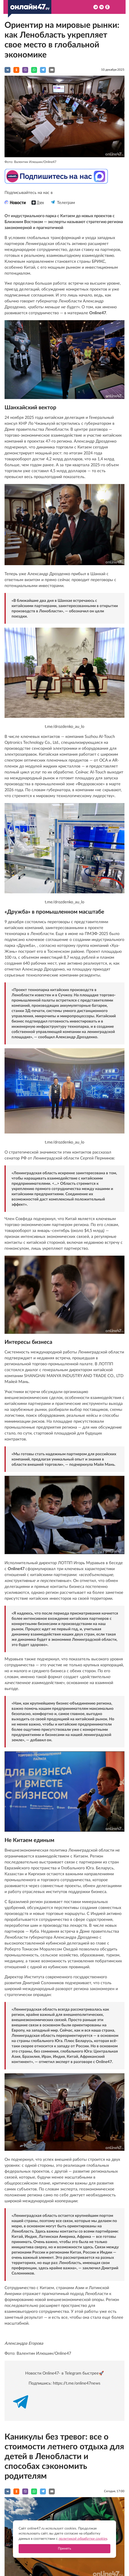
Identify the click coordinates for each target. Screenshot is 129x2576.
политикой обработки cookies (83, 2538)
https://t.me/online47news (76, 2383)
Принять (64, 2548)
